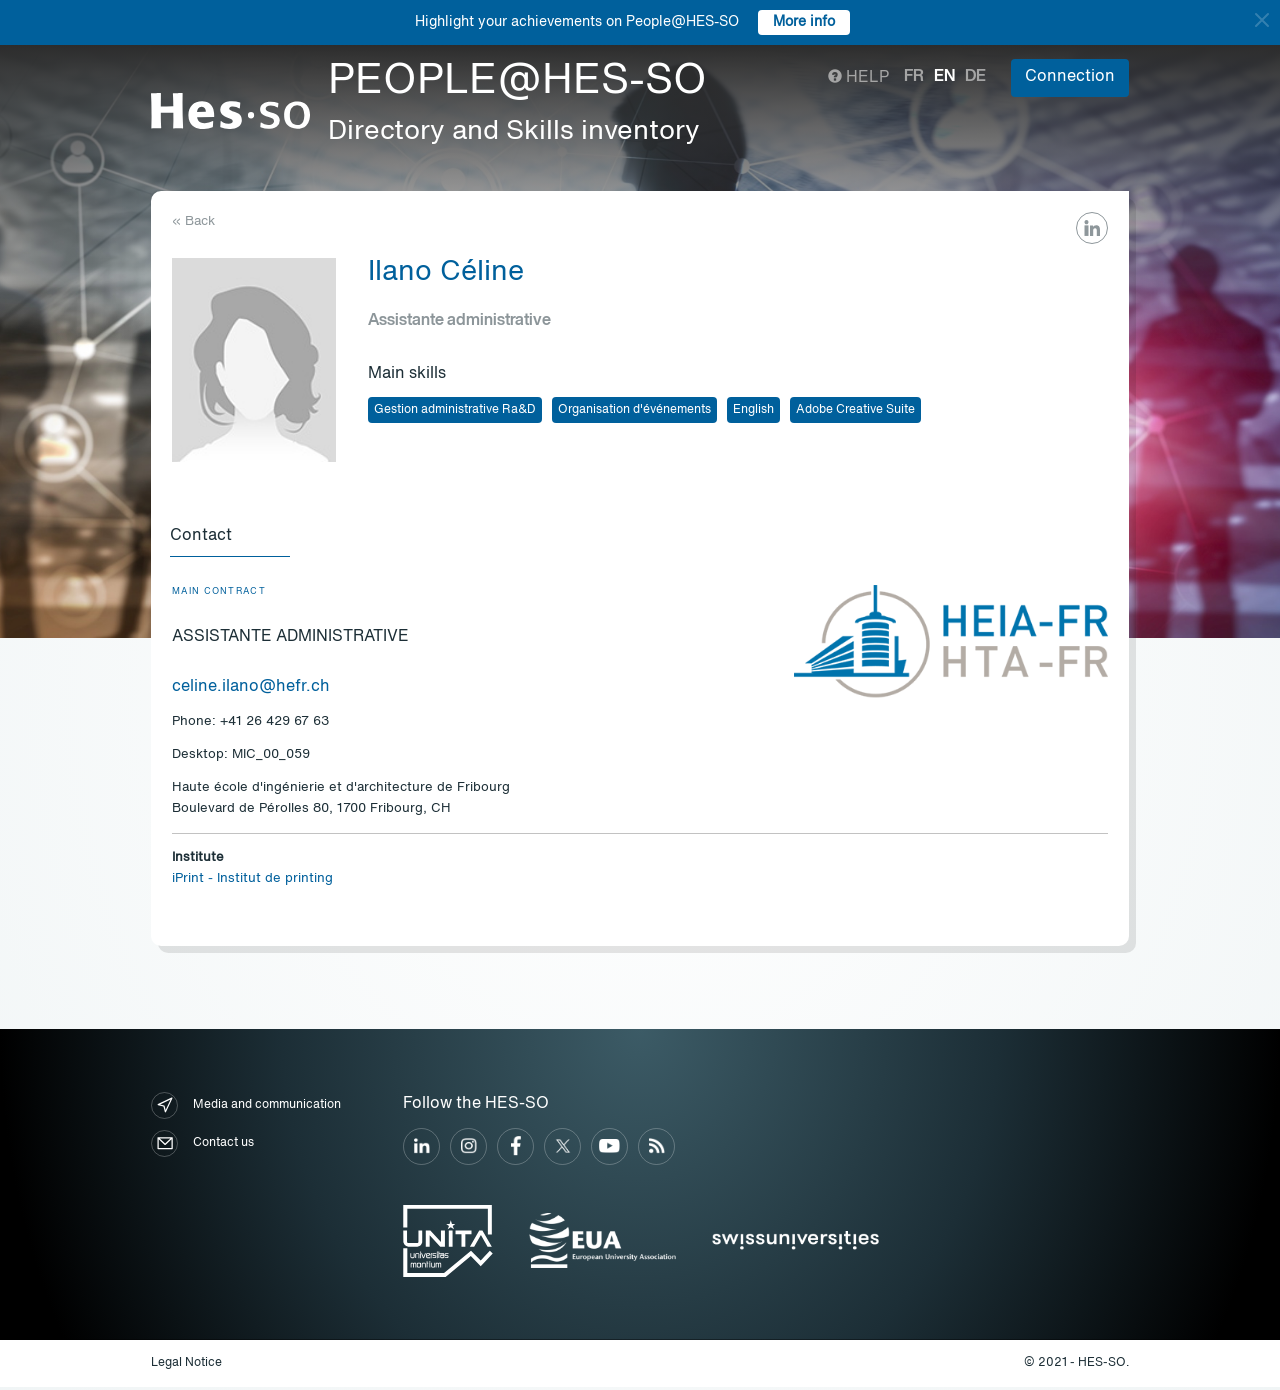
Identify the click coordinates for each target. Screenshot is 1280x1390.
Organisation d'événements (634, 410)
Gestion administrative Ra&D (455, 410)
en (944, 77)
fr (914, 77)
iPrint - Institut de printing (252, 881)
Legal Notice (186, 1366)
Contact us (202, 1146)
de (975, 77)
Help (858, 78)
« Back (193, 221)
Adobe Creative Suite (855, 410)
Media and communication (246, 1108)
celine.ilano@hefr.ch (251, 690)
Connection (1070, 77)
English (753, 410)
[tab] (232, 538)
